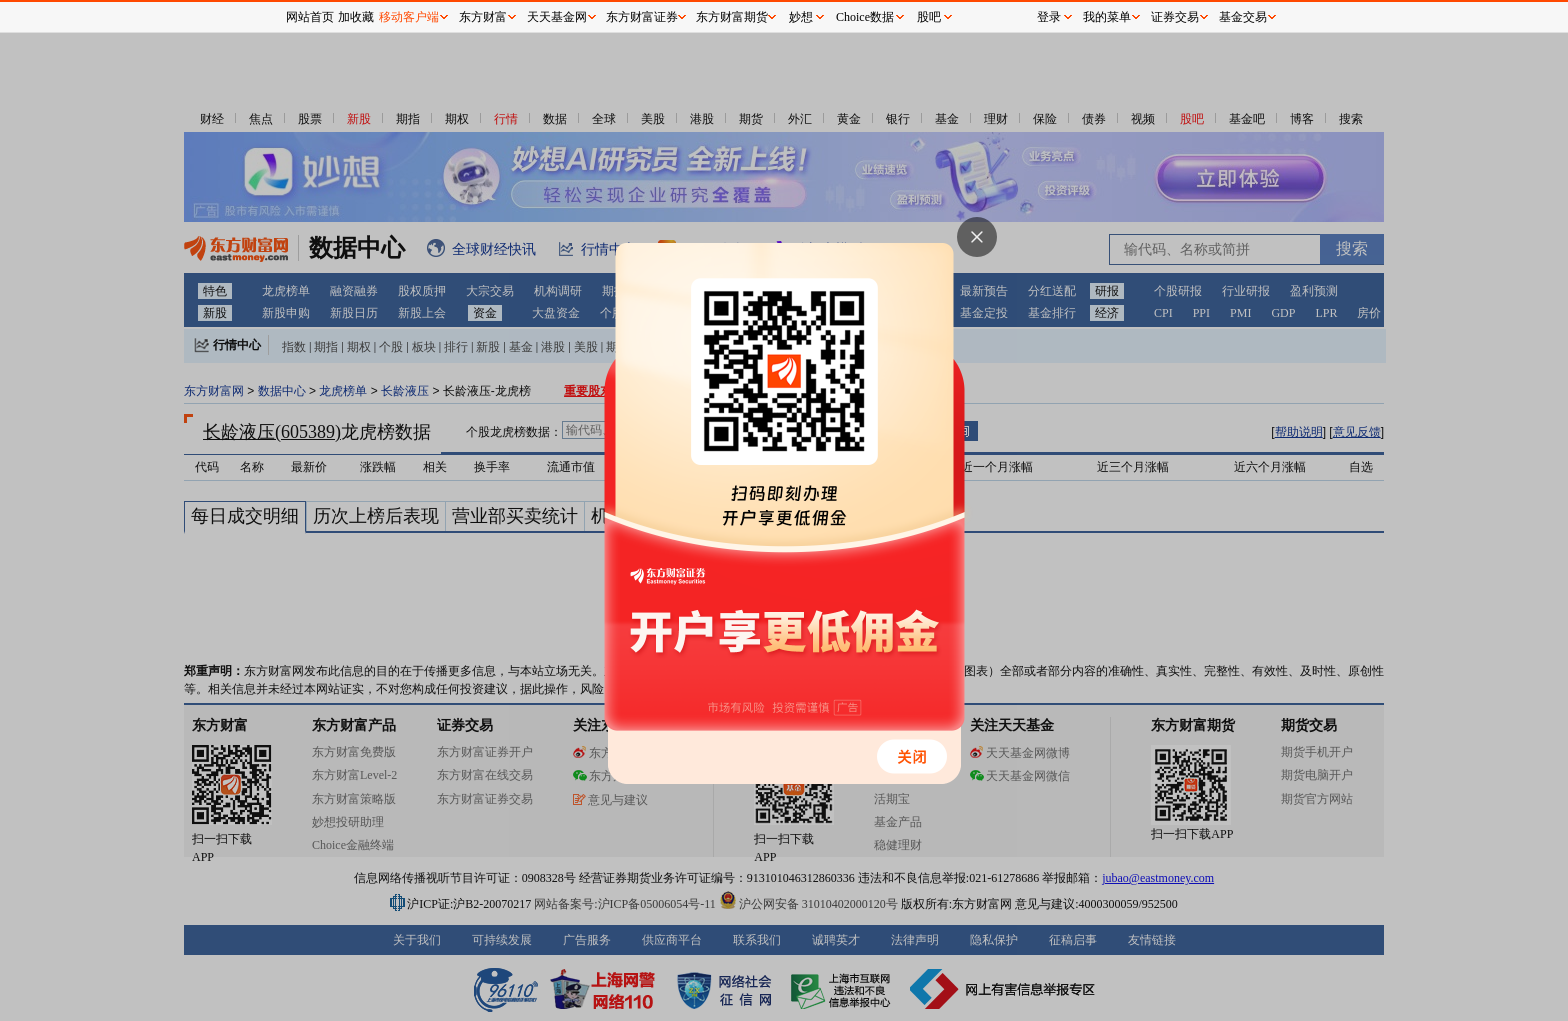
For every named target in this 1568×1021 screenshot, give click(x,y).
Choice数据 (865, 17)
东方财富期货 (732, 17)
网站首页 (310, 17)
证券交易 (1175, 17)
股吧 (929, 17)
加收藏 (356, 17)
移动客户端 (409, 17)
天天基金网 (557, 17)
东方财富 (483, 17)
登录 (1049, 17)
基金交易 (1243, 17)
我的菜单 (1107, 17)
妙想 (801, 17)
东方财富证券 (642, 17)
